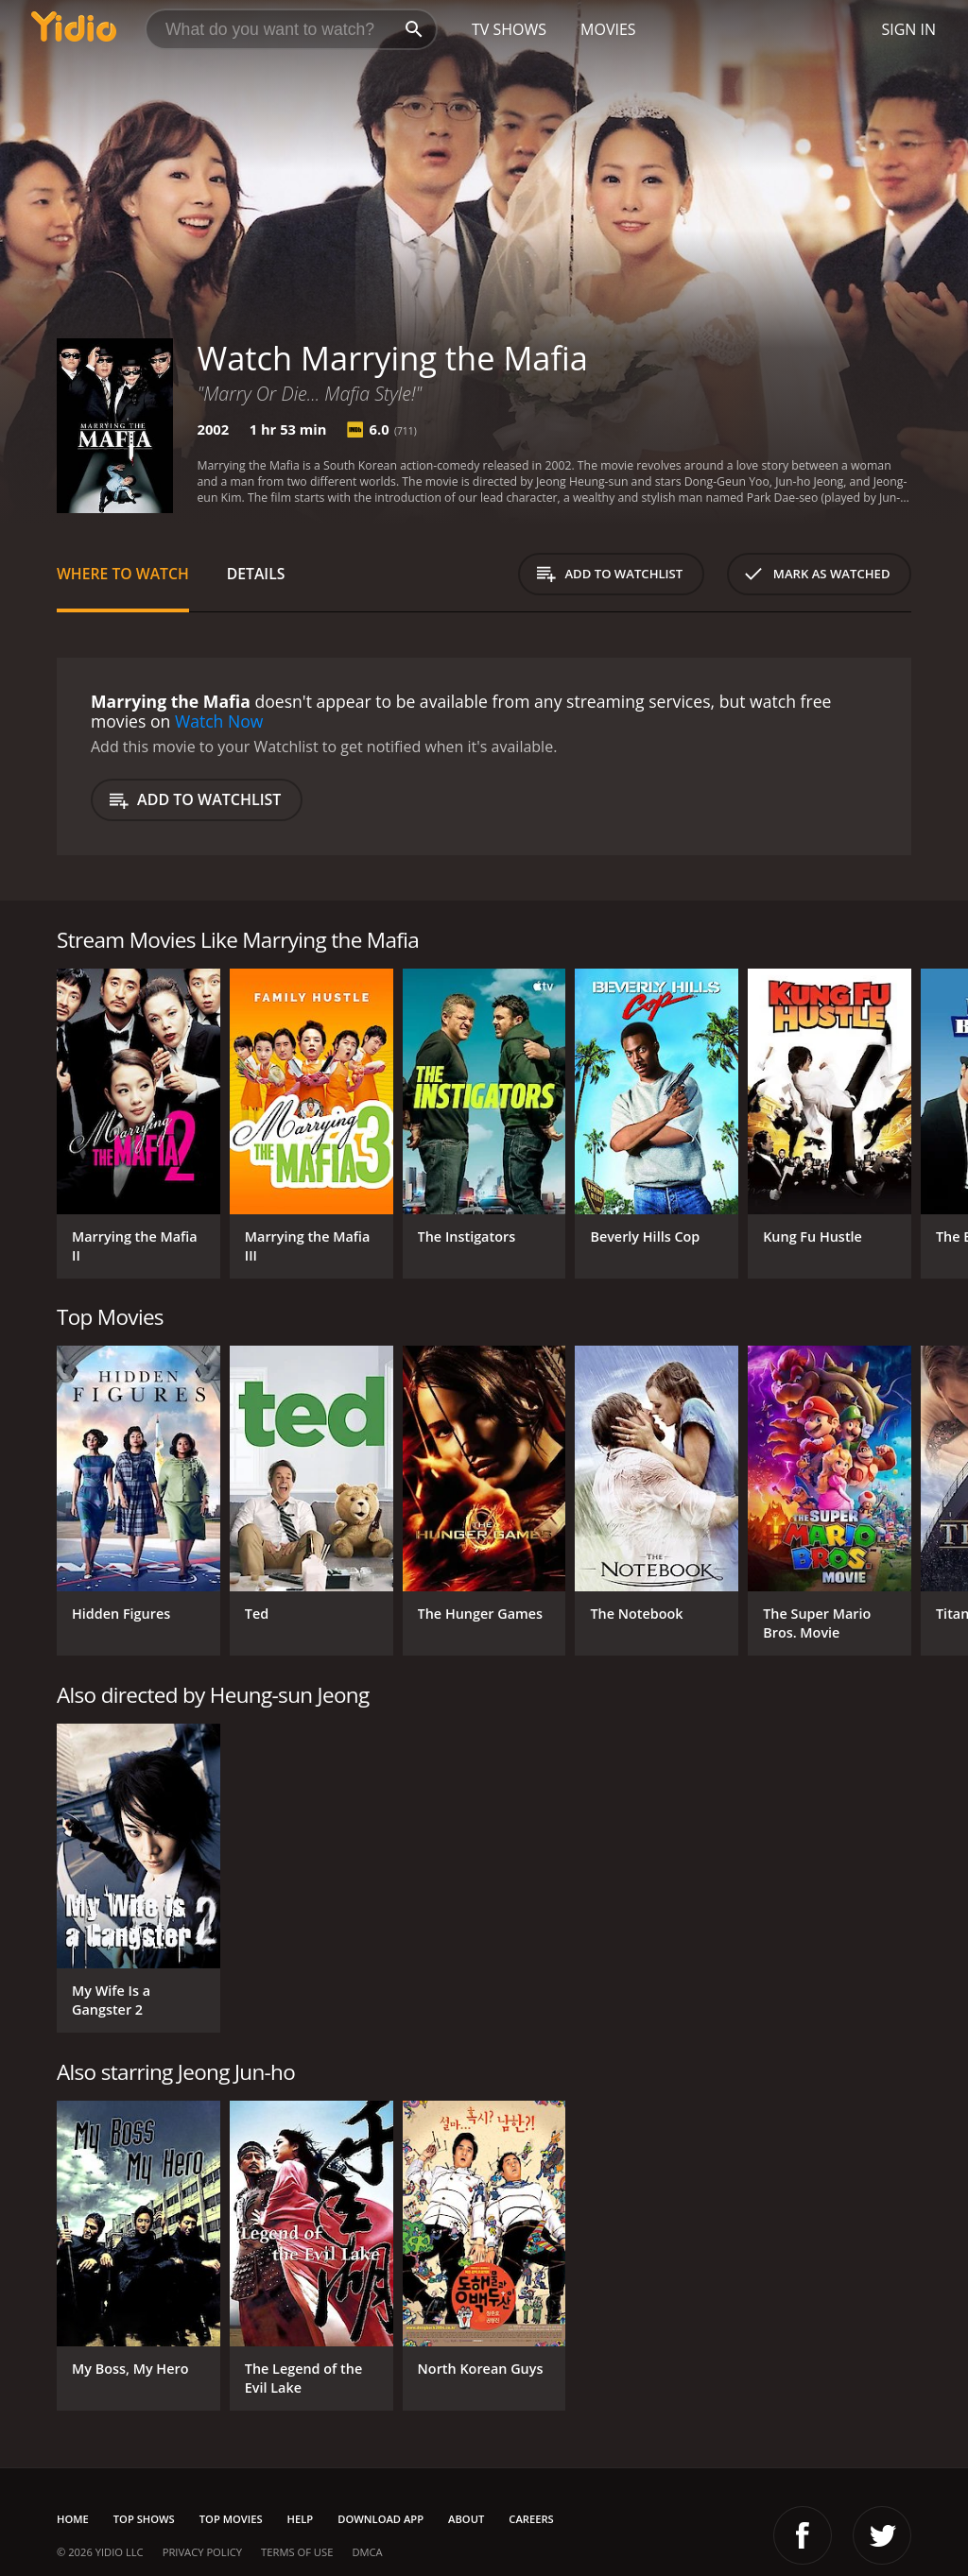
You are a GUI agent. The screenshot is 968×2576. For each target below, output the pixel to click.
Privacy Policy (202, 2552)
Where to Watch (123, 573)
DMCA (367, 2552)
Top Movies (231, 2519)
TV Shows (509, 29)
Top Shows (144, 2519)
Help (300, 2519)
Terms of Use (297, 2552)
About (466, 2519)
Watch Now (219, 721)
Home (73, 2519)
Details (256, 573)
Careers (531, 2519)
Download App (380, 2519)
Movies (608, 29)
